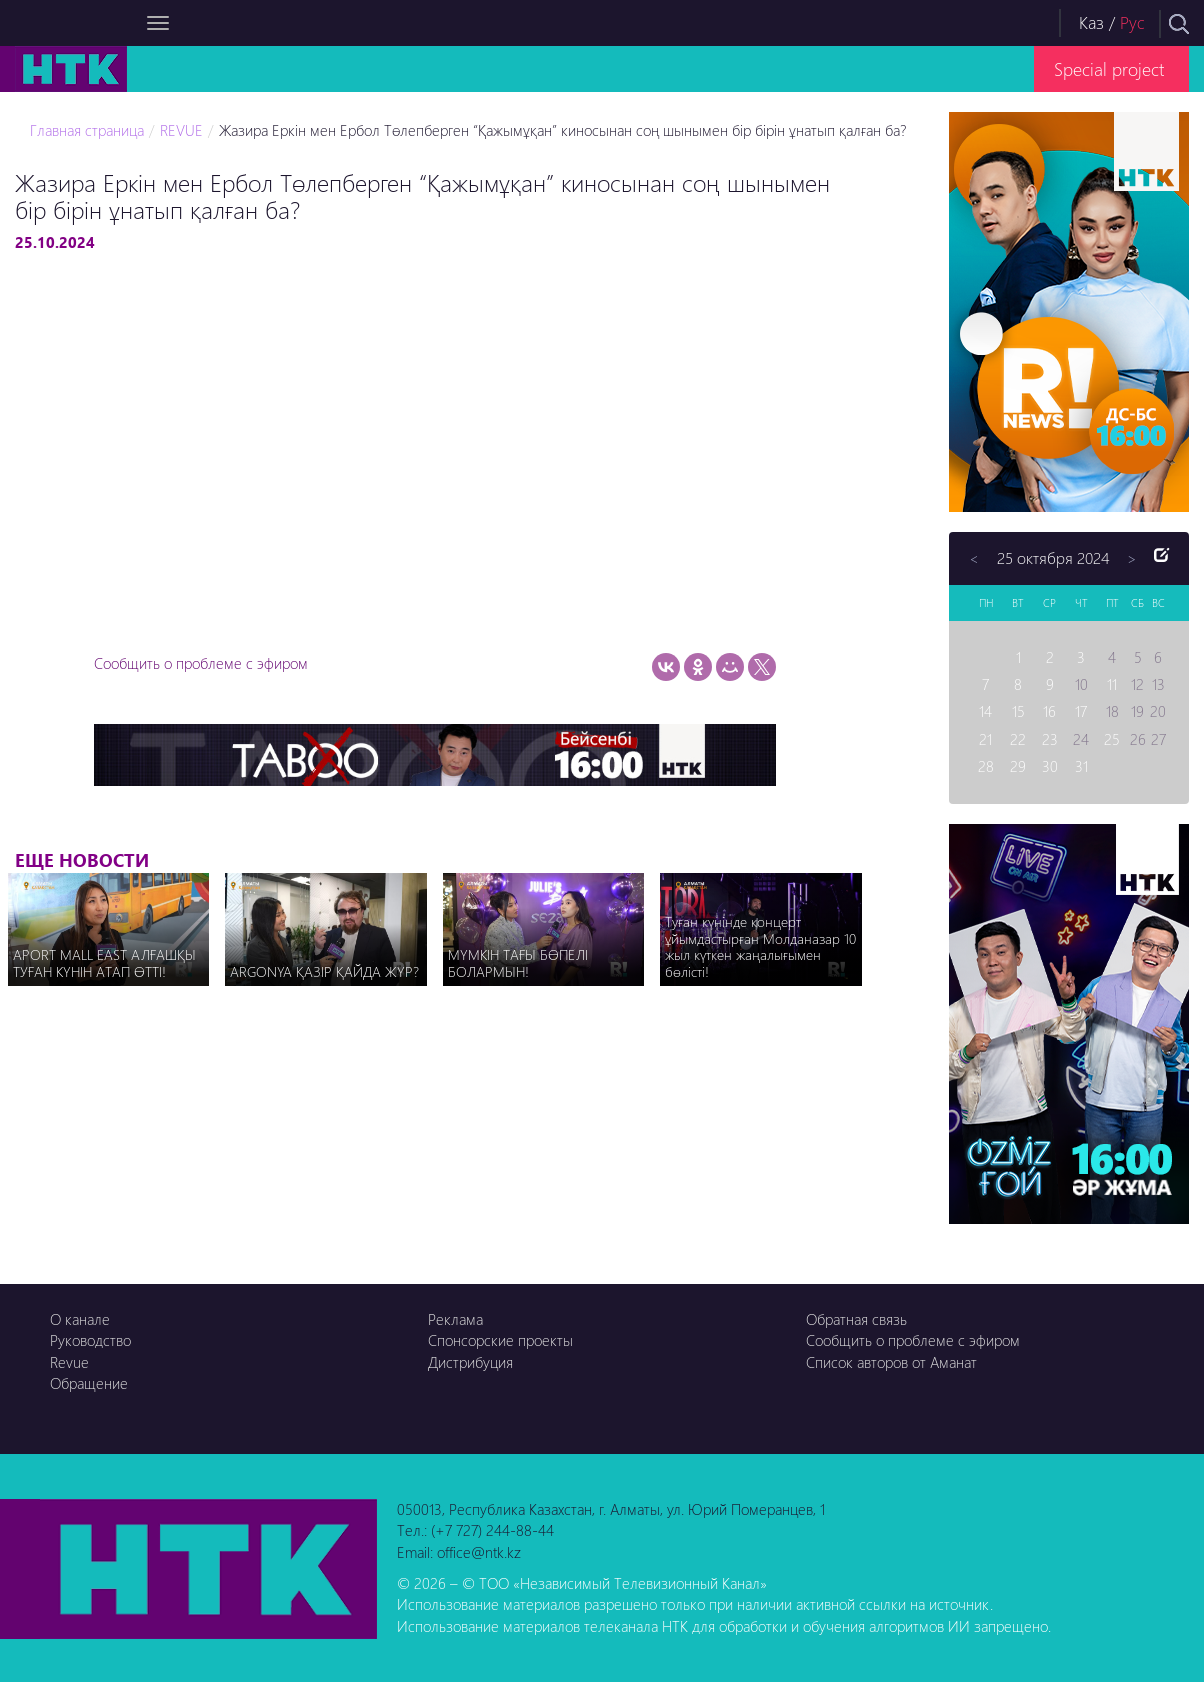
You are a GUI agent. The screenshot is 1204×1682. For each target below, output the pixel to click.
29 (1018, 766)
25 (1112, 739)
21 (985, 739)
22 (1018, 739)
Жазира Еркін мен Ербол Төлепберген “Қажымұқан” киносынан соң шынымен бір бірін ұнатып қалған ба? (562, 130)
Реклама (455, 1319)
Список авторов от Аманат (891, 1362)
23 (1050, 739)
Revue (69, 1362)
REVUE (181, 130)
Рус (1132, 22)
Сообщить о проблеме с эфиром (201, 663)
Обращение (89, 1383)
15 (1018, 711)
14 (985, 711)
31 (1081, 766)
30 (1050, 766)
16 (1049, 711)
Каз (1091, 22)
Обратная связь (856, 1319)
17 (1081, 711)
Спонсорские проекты (500, 1340)
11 (1112, 684)
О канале (80, 1319)
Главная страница (87, 130)
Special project (1109, 68)
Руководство (90, 1340)
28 (986, 766)
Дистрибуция (470, 1362)
